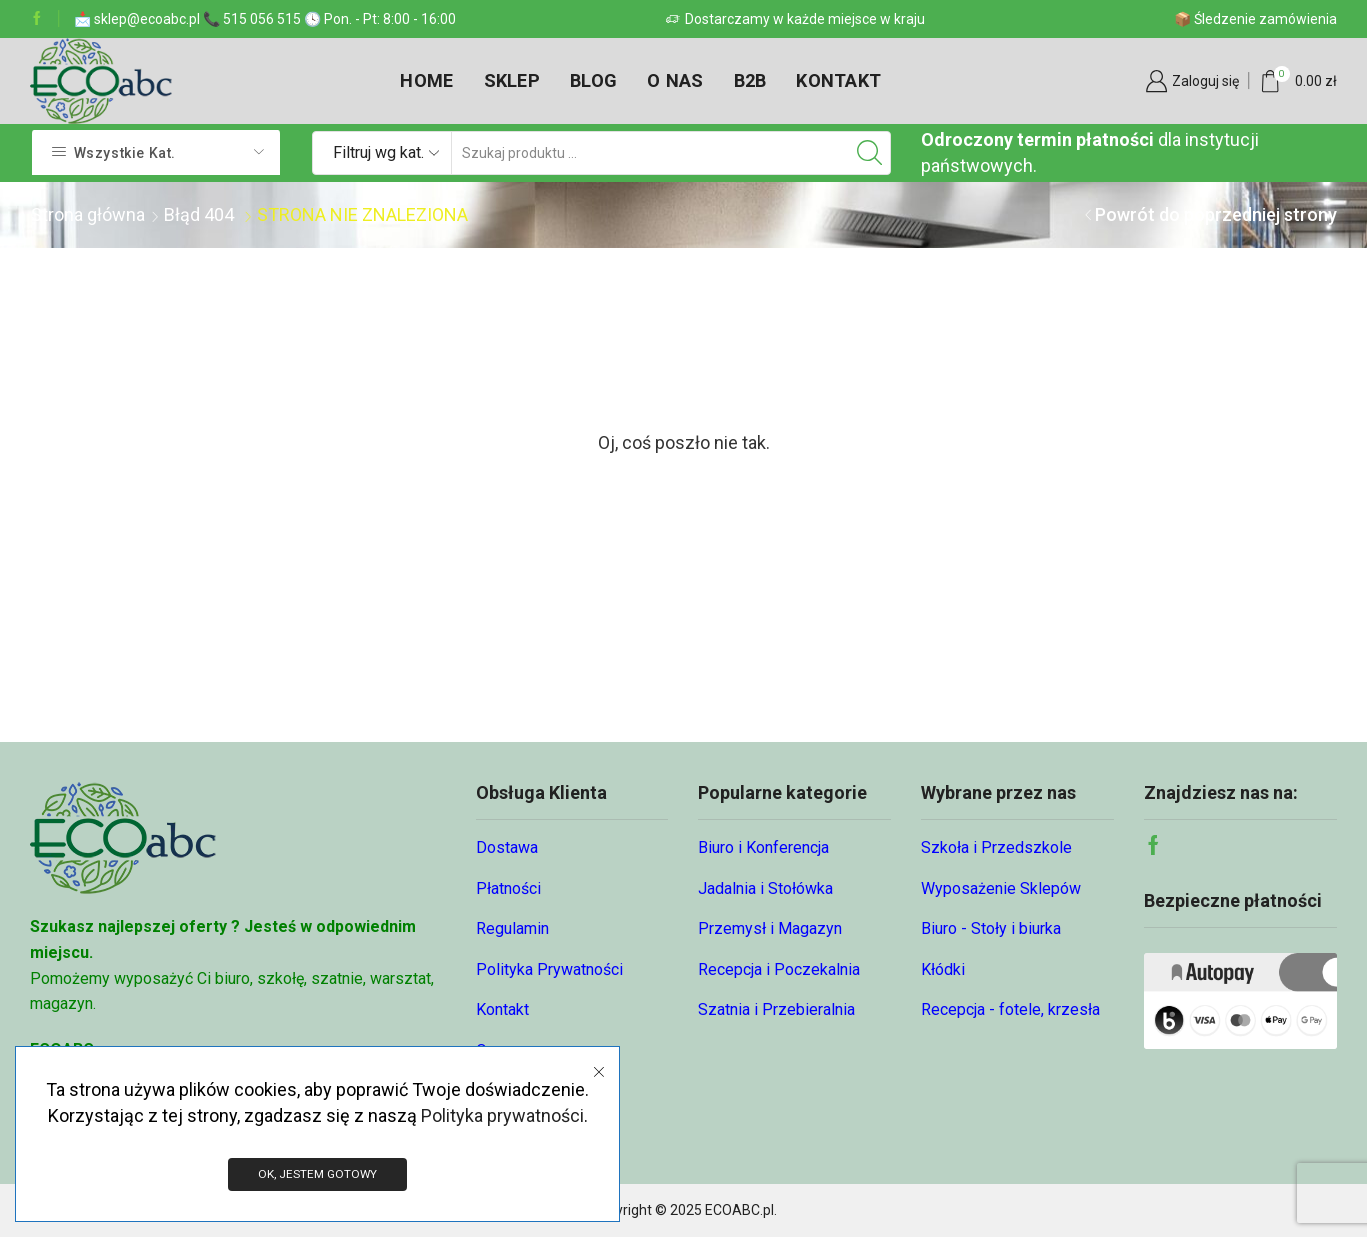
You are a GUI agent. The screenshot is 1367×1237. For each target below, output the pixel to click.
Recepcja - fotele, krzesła (1010, 1009)
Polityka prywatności (502, 1114)
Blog (593, 80)
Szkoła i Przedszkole (996, 847)
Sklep (512, 80)
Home (426, 80)
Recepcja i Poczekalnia (779, 969)
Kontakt (838, 80)
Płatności (508, 888)
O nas (675, 80)
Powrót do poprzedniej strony (1216, 214)
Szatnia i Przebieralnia (776, 1009)
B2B (750, 80)
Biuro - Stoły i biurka (991, 928)
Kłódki (943, 969)
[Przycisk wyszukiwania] (869, 153)
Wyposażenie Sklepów (1001, 888)
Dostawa (507, 847)
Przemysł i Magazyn (770, 928)
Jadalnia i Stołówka (765, 888)
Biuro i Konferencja (763, 847)
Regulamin (512, 928)
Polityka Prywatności (549, 969)
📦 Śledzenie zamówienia (1255, 19)
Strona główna (88, 214)
